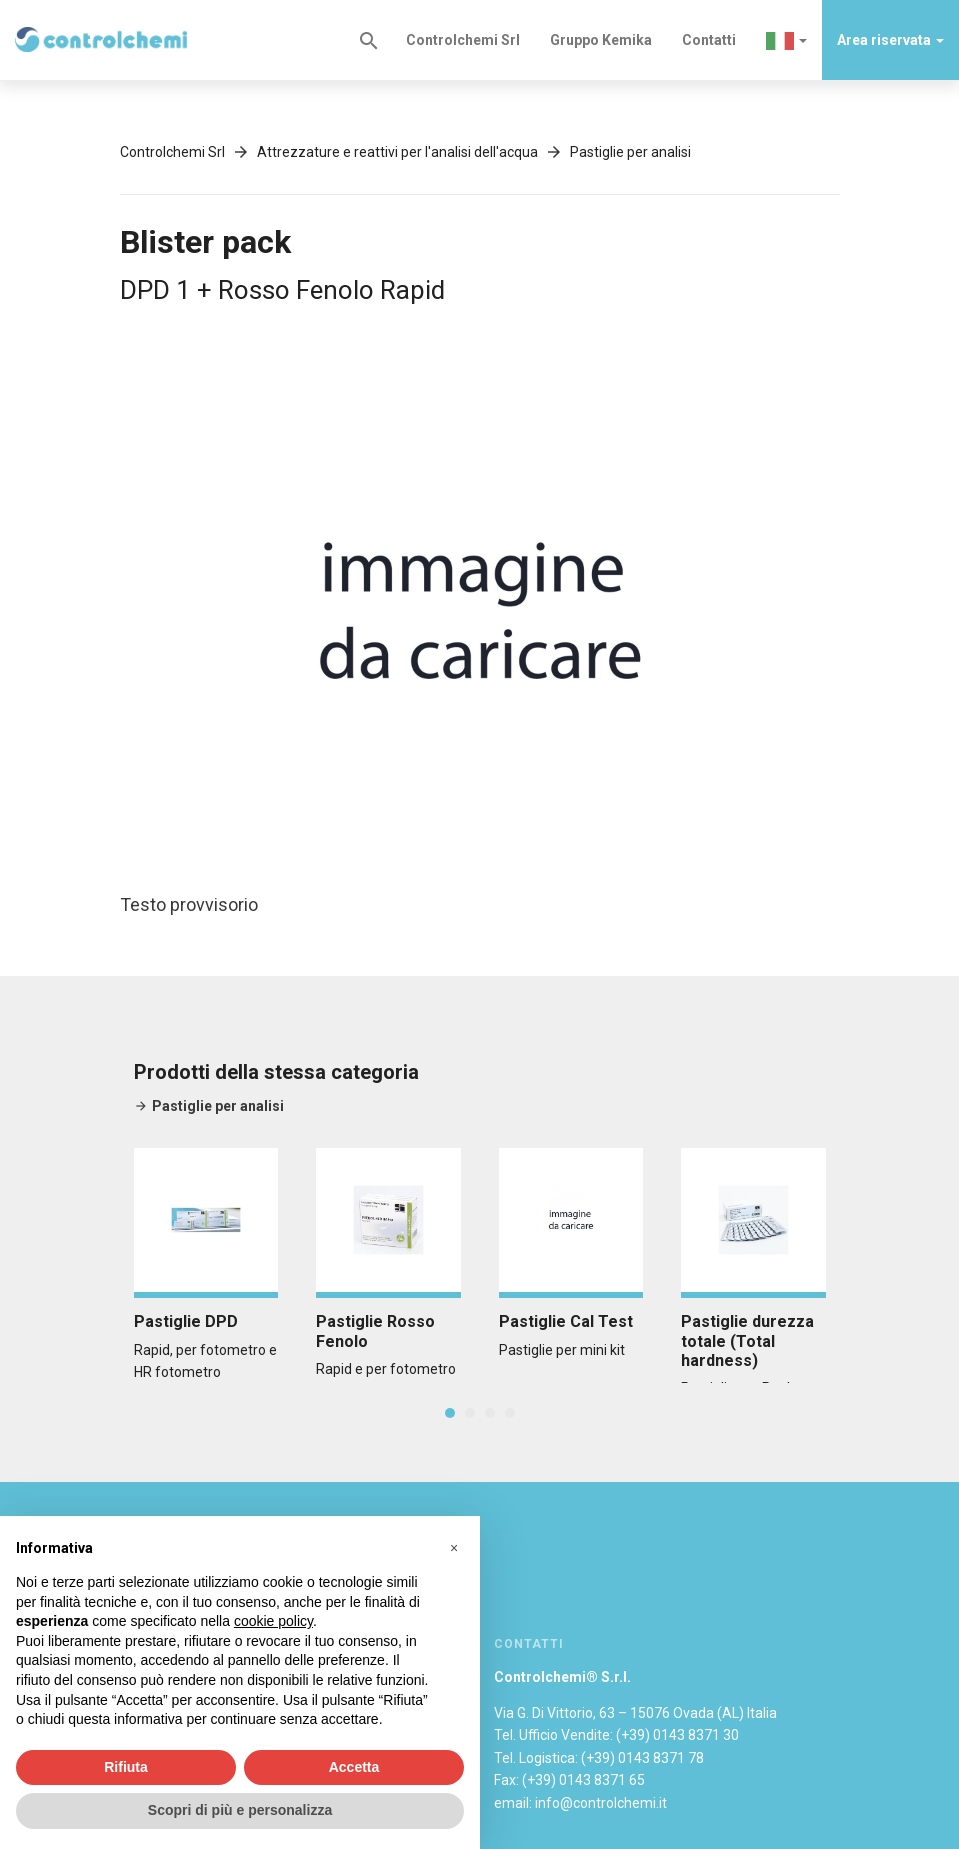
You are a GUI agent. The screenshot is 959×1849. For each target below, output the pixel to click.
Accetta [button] (354, 1767)
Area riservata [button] (890, 40)
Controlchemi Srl (463, 40)
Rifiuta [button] (126, 1767)
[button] (786, 40)
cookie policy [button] (273, 1621)
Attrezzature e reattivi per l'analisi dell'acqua (397, 152)
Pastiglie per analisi (630, 152)
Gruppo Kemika (601, 40)
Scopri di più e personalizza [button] (240, 1810)
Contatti (709, 40)
